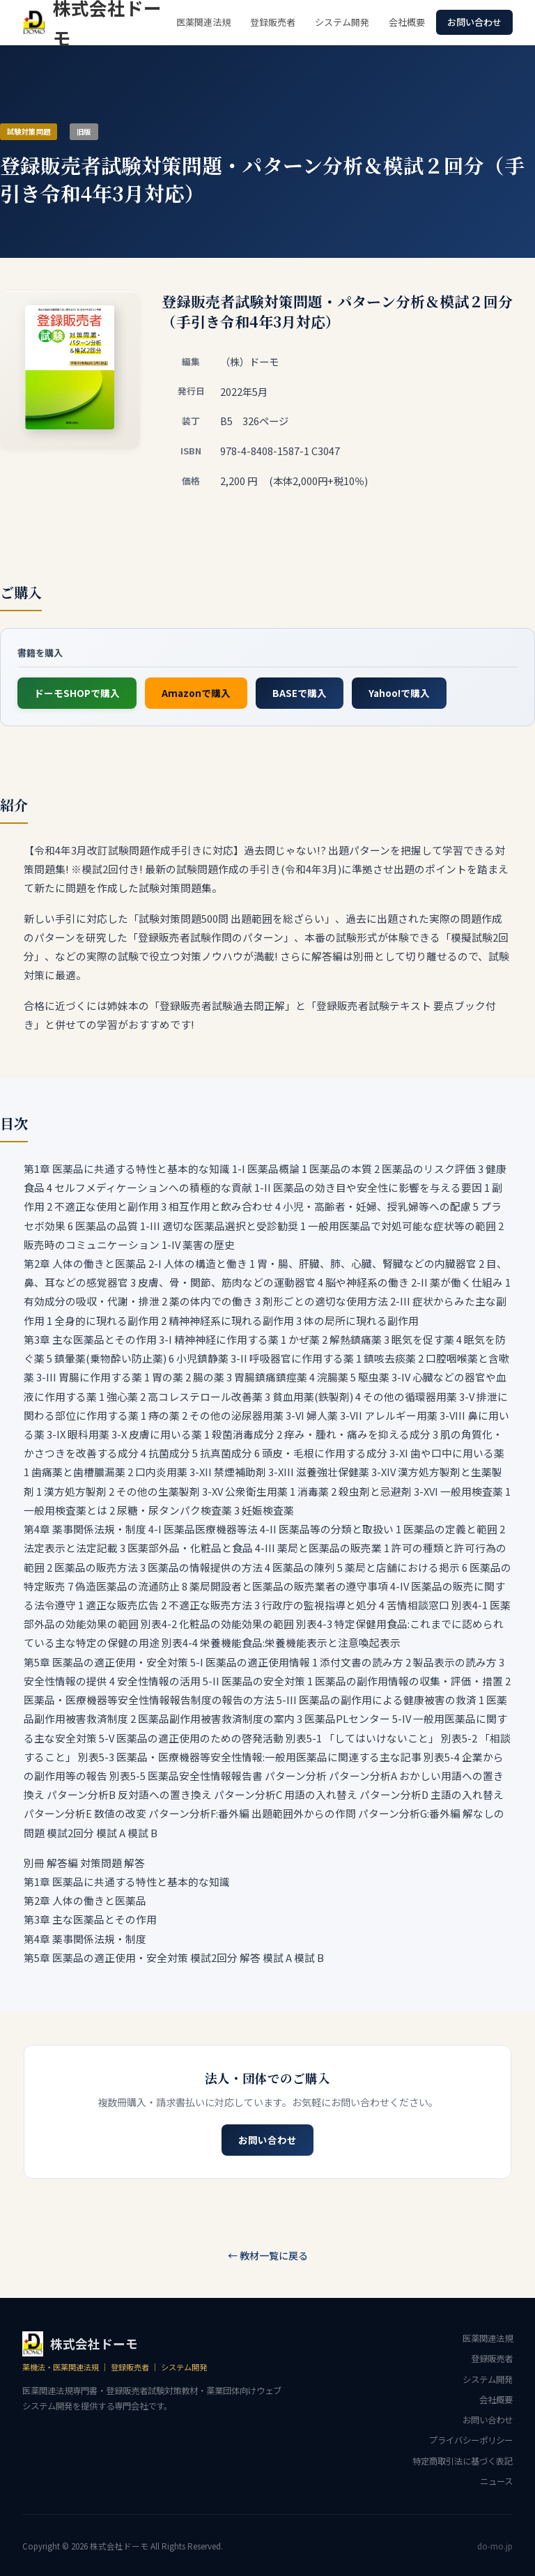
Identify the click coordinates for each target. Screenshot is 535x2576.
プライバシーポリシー (471, 2440)
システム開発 (342, 22)
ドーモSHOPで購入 (77, 693)
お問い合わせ (474, 22)
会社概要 (407, 22)
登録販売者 (272, 22)
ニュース (496, 2481)
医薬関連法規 (203, 22)
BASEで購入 (299, 693)
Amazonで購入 (196, 693)
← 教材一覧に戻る (268, 2255)
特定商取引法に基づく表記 (462, 2461)
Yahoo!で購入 (399, 693)
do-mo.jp (495, 2546)
